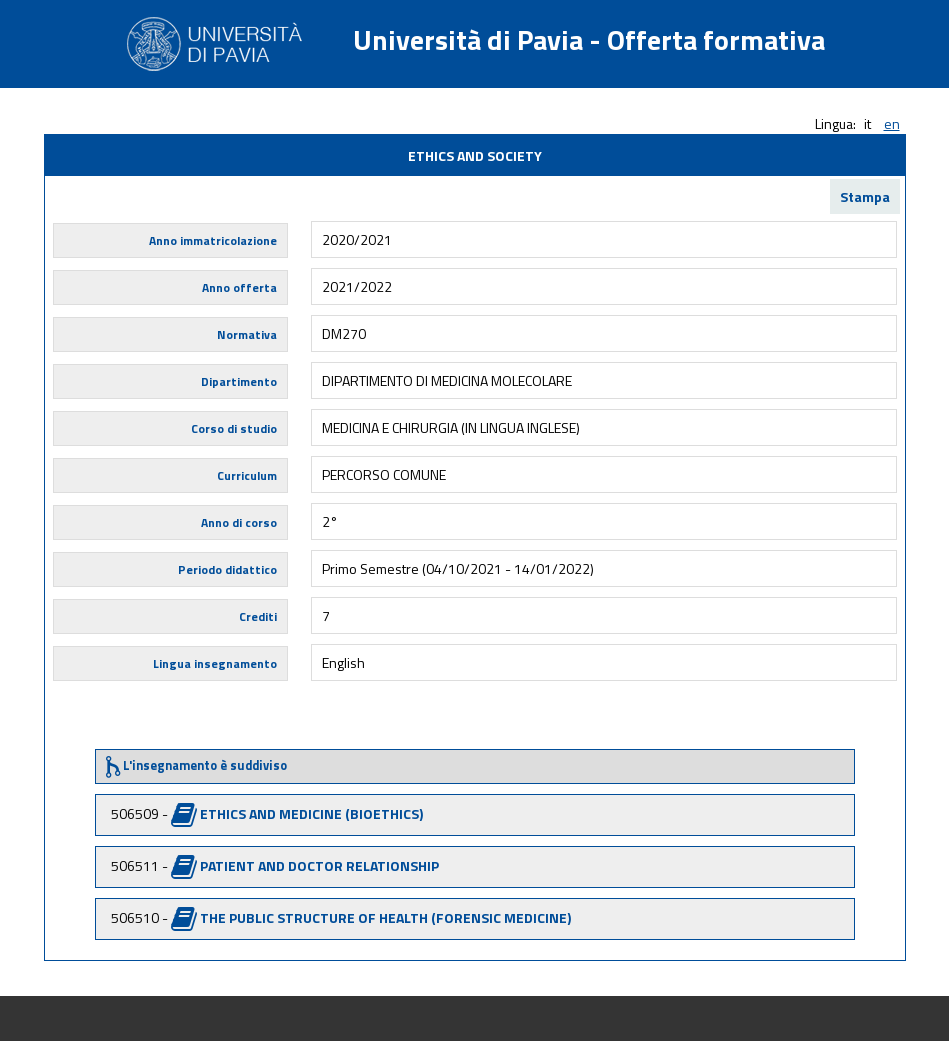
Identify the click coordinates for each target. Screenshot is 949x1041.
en (892, 123)
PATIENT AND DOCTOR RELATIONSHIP (319, 865)
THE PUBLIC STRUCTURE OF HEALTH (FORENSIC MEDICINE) (385, 917)
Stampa (865, 196)
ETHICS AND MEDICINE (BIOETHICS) (311, 813)
